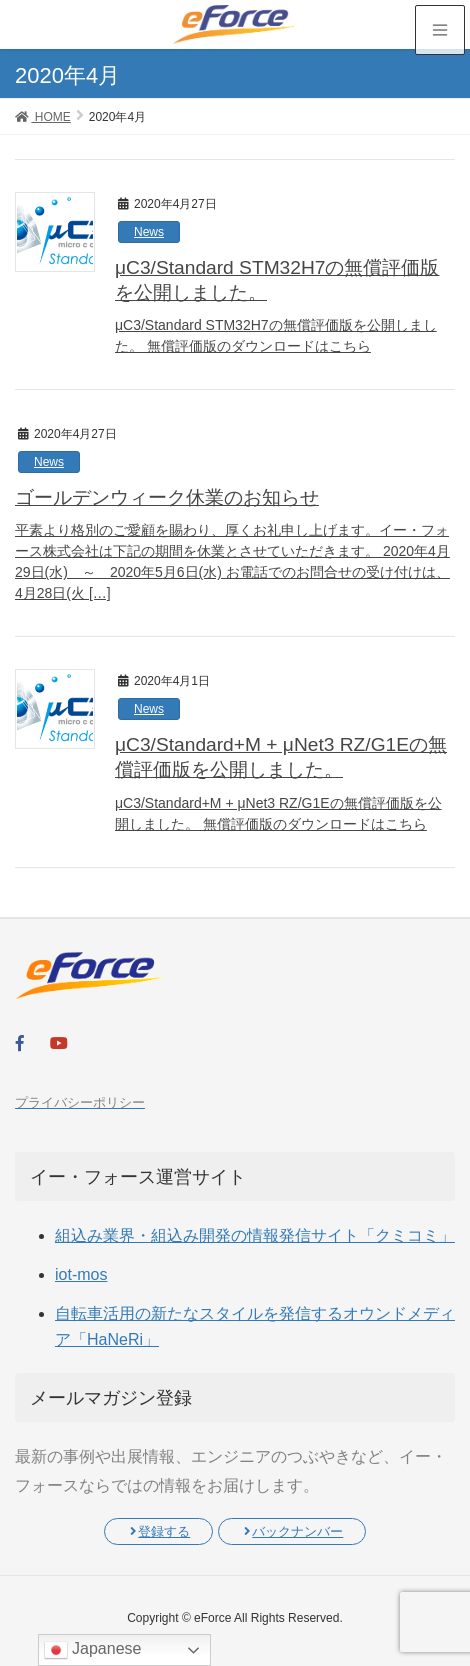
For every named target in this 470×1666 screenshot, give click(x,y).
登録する (160, 1531)
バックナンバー (294, 1531)
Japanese (93, 1650)
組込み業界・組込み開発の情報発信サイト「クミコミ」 (255, 1235)
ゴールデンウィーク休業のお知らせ (167, 497)
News (149, 232)
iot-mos (81, 1274)
